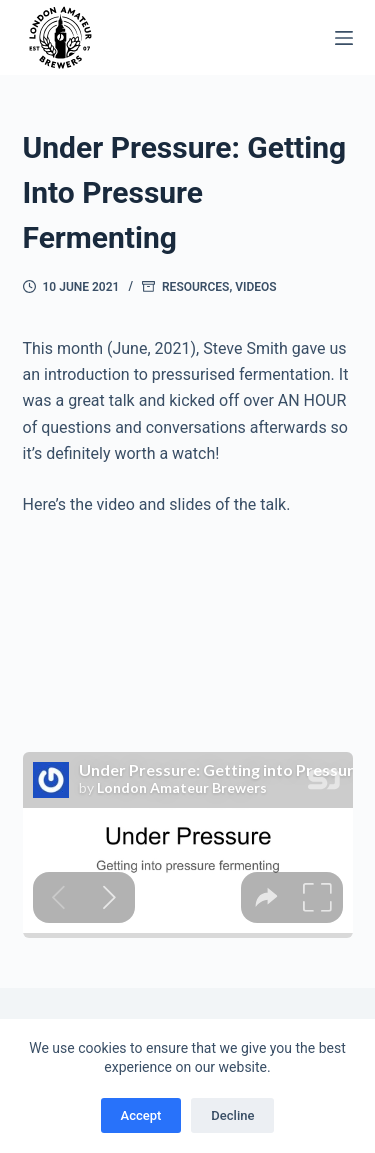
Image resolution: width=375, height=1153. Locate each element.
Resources (195, 287)
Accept (141, 1115)
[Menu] (344, 38)
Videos (255, 287)
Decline (232, 1115)
